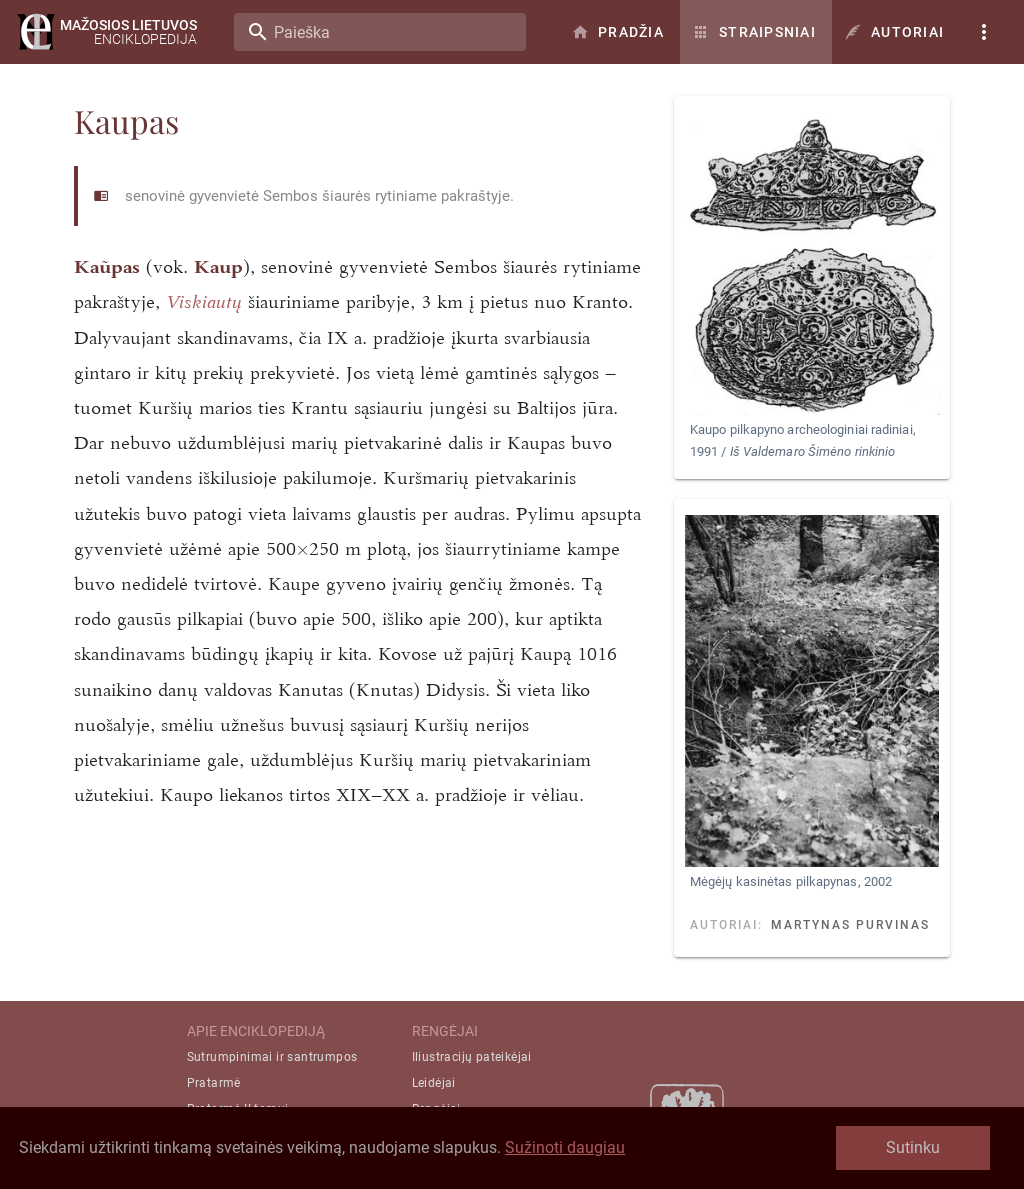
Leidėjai (434, 1083)
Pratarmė (214, 1083)
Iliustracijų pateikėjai (472, 1057)
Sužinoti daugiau (565, 1147)
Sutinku (913, 1147)
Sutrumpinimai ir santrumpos (272, 1057)
